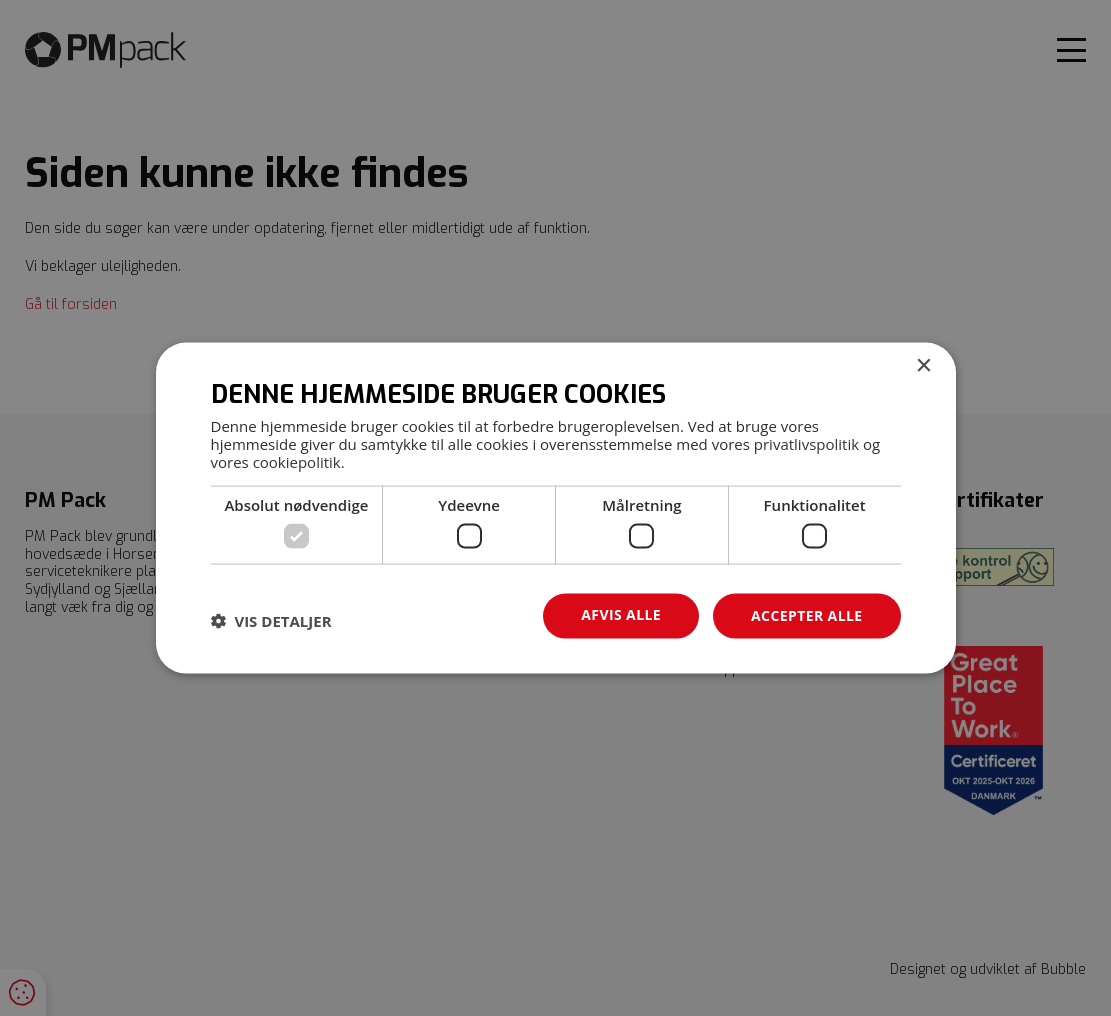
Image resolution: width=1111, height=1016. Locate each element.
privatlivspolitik (806, 443)
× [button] (923, 366)
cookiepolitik (297, 461)
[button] (271, 621)
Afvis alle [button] (621, 614)
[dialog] (556, 508)
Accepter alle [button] (806, 615)
